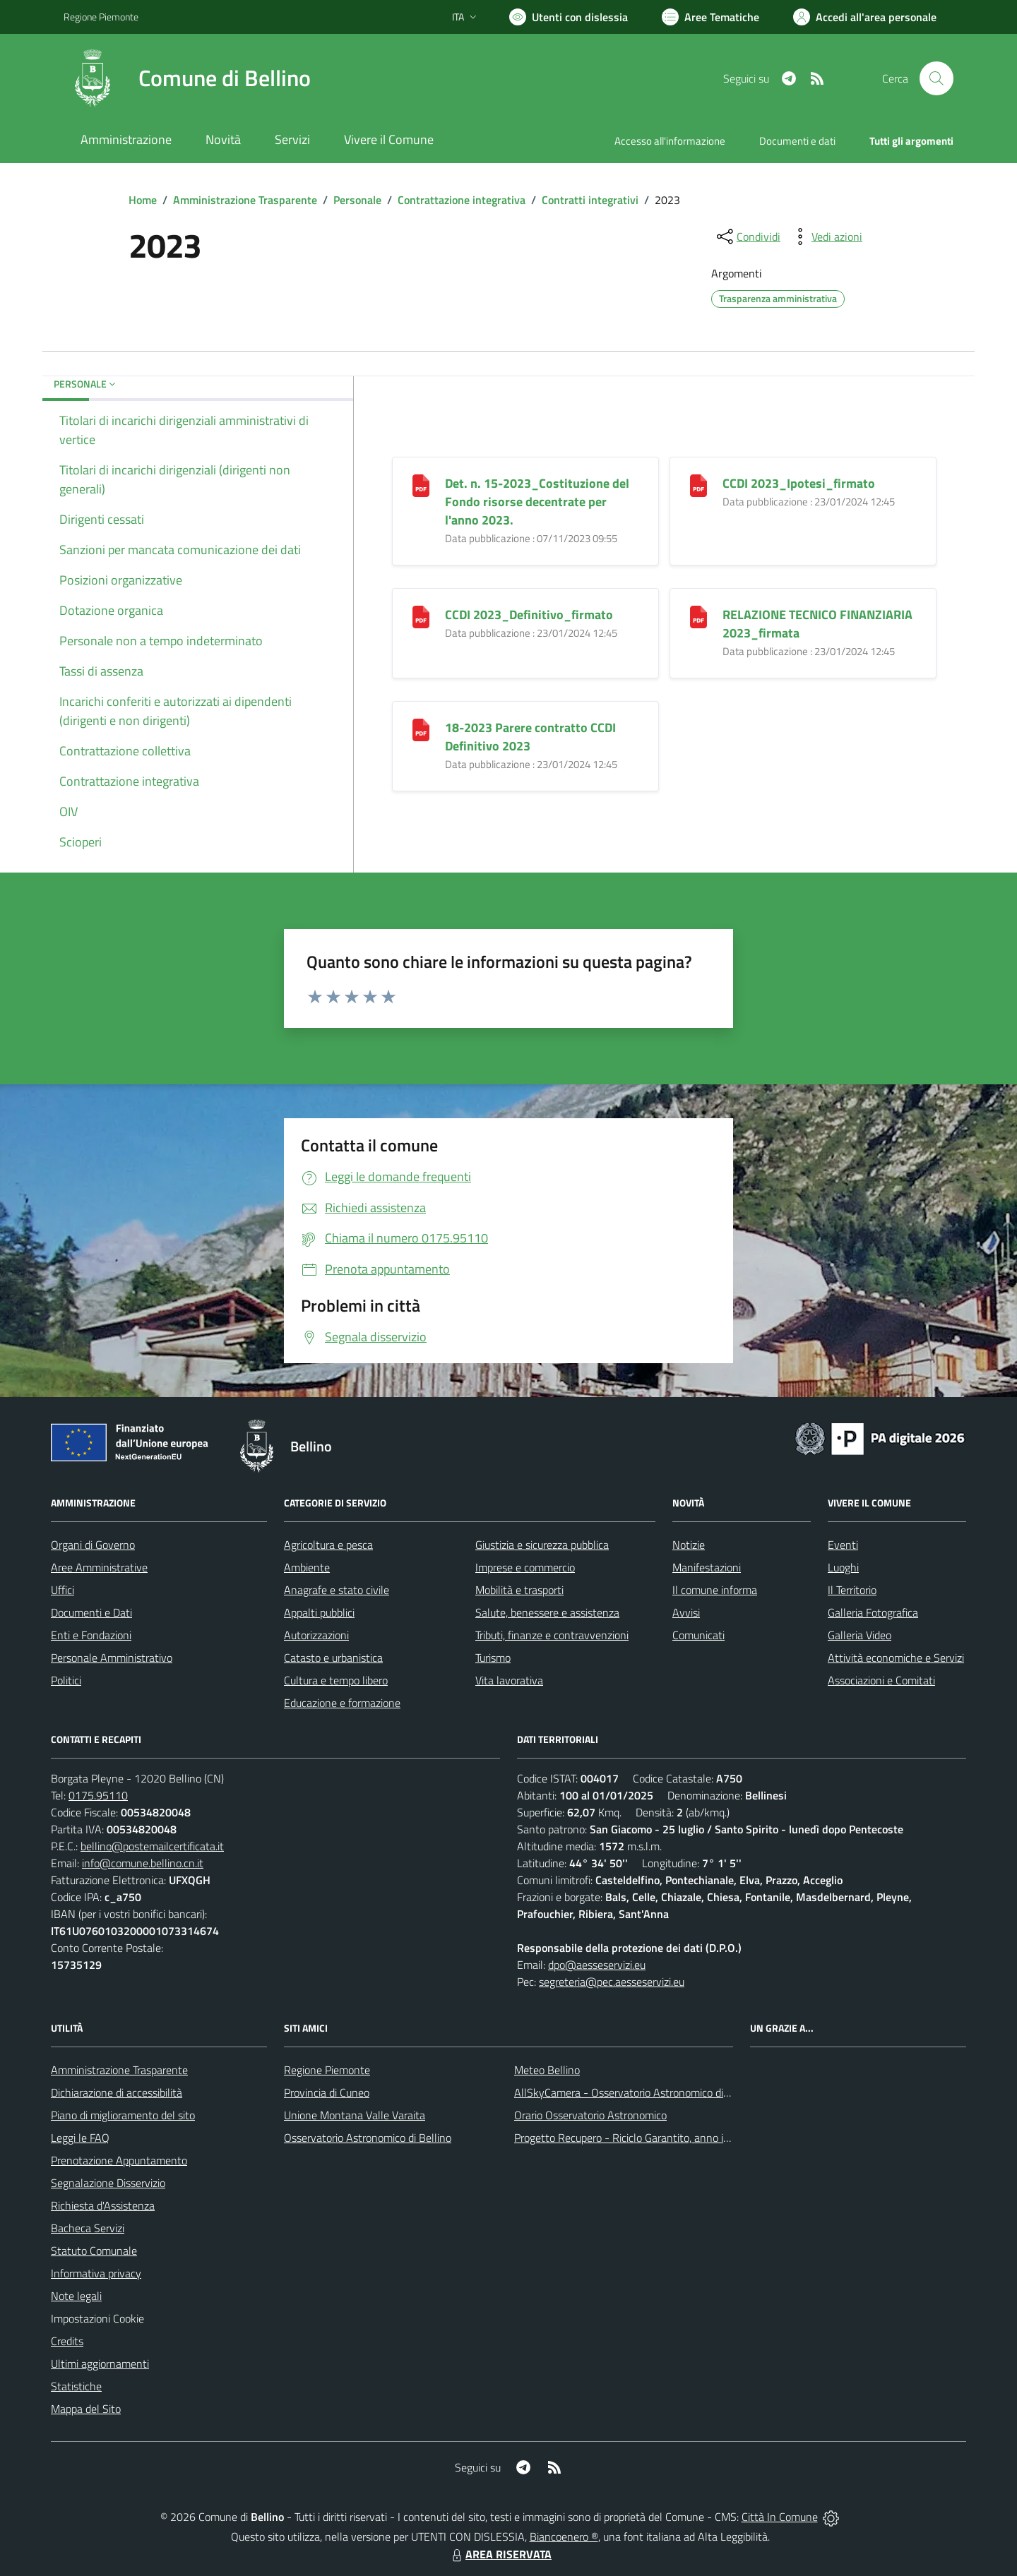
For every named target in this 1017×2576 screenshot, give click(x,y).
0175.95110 (98, 1795)
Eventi (843, 1544)
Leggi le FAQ (80, 2137)
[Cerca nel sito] (936, 78)
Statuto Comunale (94, 2250)
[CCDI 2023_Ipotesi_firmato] (698, 483)
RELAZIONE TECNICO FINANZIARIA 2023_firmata (817, 623)
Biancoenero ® (564, 2536)
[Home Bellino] (187, 78)
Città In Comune (780, 2516)
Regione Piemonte (327, 2069)
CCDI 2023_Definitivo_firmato (529, 614)
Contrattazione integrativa (461, 199)
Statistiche (76, 2386)
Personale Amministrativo (111, 1657)
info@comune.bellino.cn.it (142, 1863)
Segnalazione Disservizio (108, 2182)
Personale (357, 199)
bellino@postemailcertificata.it (152, 1846)
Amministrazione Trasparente (245, 199)
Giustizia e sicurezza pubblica (542, 1544)
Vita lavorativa (509, 1680)
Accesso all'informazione (669, 141)
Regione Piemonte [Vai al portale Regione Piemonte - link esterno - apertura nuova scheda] (101, 16)
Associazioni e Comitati (881, 1680)
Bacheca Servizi (87, 2227)
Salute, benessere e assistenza (547, 1612)
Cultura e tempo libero (336, 1680)
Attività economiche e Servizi (896, 1657)
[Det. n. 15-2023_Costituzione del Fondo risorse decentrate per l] (421, 483)
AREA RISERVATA (500, 2554)
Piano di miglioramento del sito (123, 2115)
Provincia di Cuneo (326, 2092)
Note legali (76, 2295)
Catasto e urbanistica (333, 1657)
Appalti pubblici (319, 1612)
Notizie (688, 1544)
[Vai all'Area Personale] (864, 17)
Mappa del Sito (86, 2408)
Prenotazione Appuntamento (119, 2160)
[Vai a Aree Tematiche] (710, 17)
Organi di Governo (93, 1544)
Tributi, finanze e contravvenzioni (552, 1635)
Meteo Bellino (547, 2069)
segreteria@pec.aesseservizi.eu (611, 1981)
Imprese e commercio (525, 1567)
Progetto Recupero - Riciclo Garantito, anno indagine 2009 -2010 (668, 2137)
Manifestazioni (706, 1567)
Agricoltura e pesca (328, 1544)
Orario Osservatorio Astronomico (590, 2115)
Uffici (62, 1589)
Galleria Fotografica (873, 1612)
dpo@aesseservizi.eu (597, 1964)
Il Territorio (852, 1589)
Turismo (493, 1657)
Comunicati (698, 1635)
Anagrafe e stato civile (336, 1589)
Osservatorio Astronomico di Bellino (367, 2137)
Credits (67, 2340)
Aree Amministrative (99, 1567)
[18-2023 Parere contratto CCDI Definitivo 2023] (421, 728)
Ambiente (307, 1567)
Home (143, 199)
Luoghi (843, 1567)
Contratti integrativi (590, 199)
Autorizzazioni (316, 1635)
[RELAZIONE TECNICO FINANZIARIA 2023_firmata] (698, 615)
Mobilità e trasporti (519, 1589)
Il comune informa (714, 1589)
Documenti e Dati (91, 1612)
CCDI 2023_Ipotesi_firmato (798, 483)
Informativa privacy (96, 2273)
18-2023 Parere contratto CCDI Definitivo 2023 (530, 736)
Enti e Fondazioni (91, 1635)
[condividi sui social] (747, 236)
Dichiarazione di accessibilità (116, 2092)
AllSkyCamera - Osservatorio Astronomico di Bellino (636, 2092)
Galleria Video (859, 1635)
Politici (66, 1680)
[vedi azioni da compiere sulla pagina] (825, 236)
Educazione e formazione (342, 1702)
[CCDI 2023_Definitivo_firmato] (421, 615)
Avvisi (686, 1612)
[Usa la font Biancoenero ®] (568, 17)
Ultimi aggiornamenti (100, 2363)
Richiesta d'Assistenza (103, 2205)
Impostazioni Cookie (97, 2318)
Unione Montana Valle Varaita (354, 2115)
